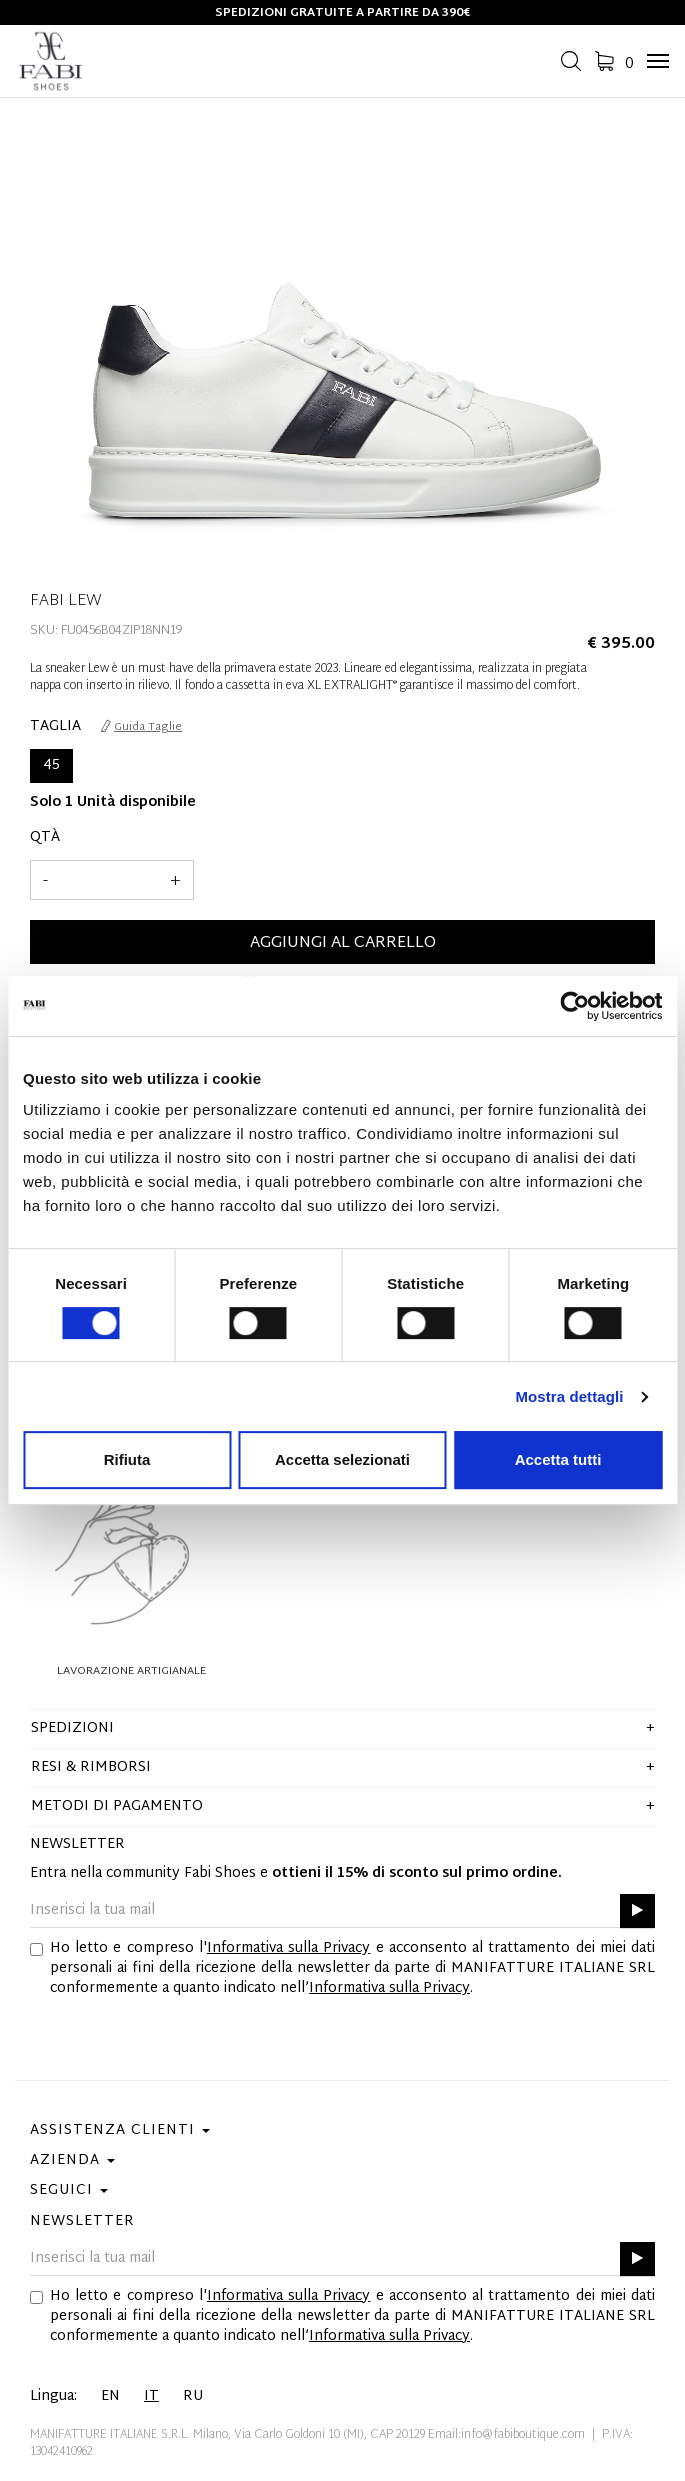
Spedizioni (72, 1728)
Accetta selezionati (342, 1459)
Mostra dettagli (569, 1396)
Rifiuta (127, 1459)
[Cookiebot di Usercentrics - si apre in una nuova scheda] (574, 1006)
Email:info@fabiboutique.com (506, 2435)
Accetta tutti (558, 1459)
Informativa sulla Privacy (288, 1948)
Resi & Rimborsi (91, 1767)
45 (51, 765)
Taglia (55, 727)
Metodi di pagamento (117, 1806)
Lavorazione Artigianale (131, 1671)
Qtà (45, 838)
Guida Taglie (141, 727)
